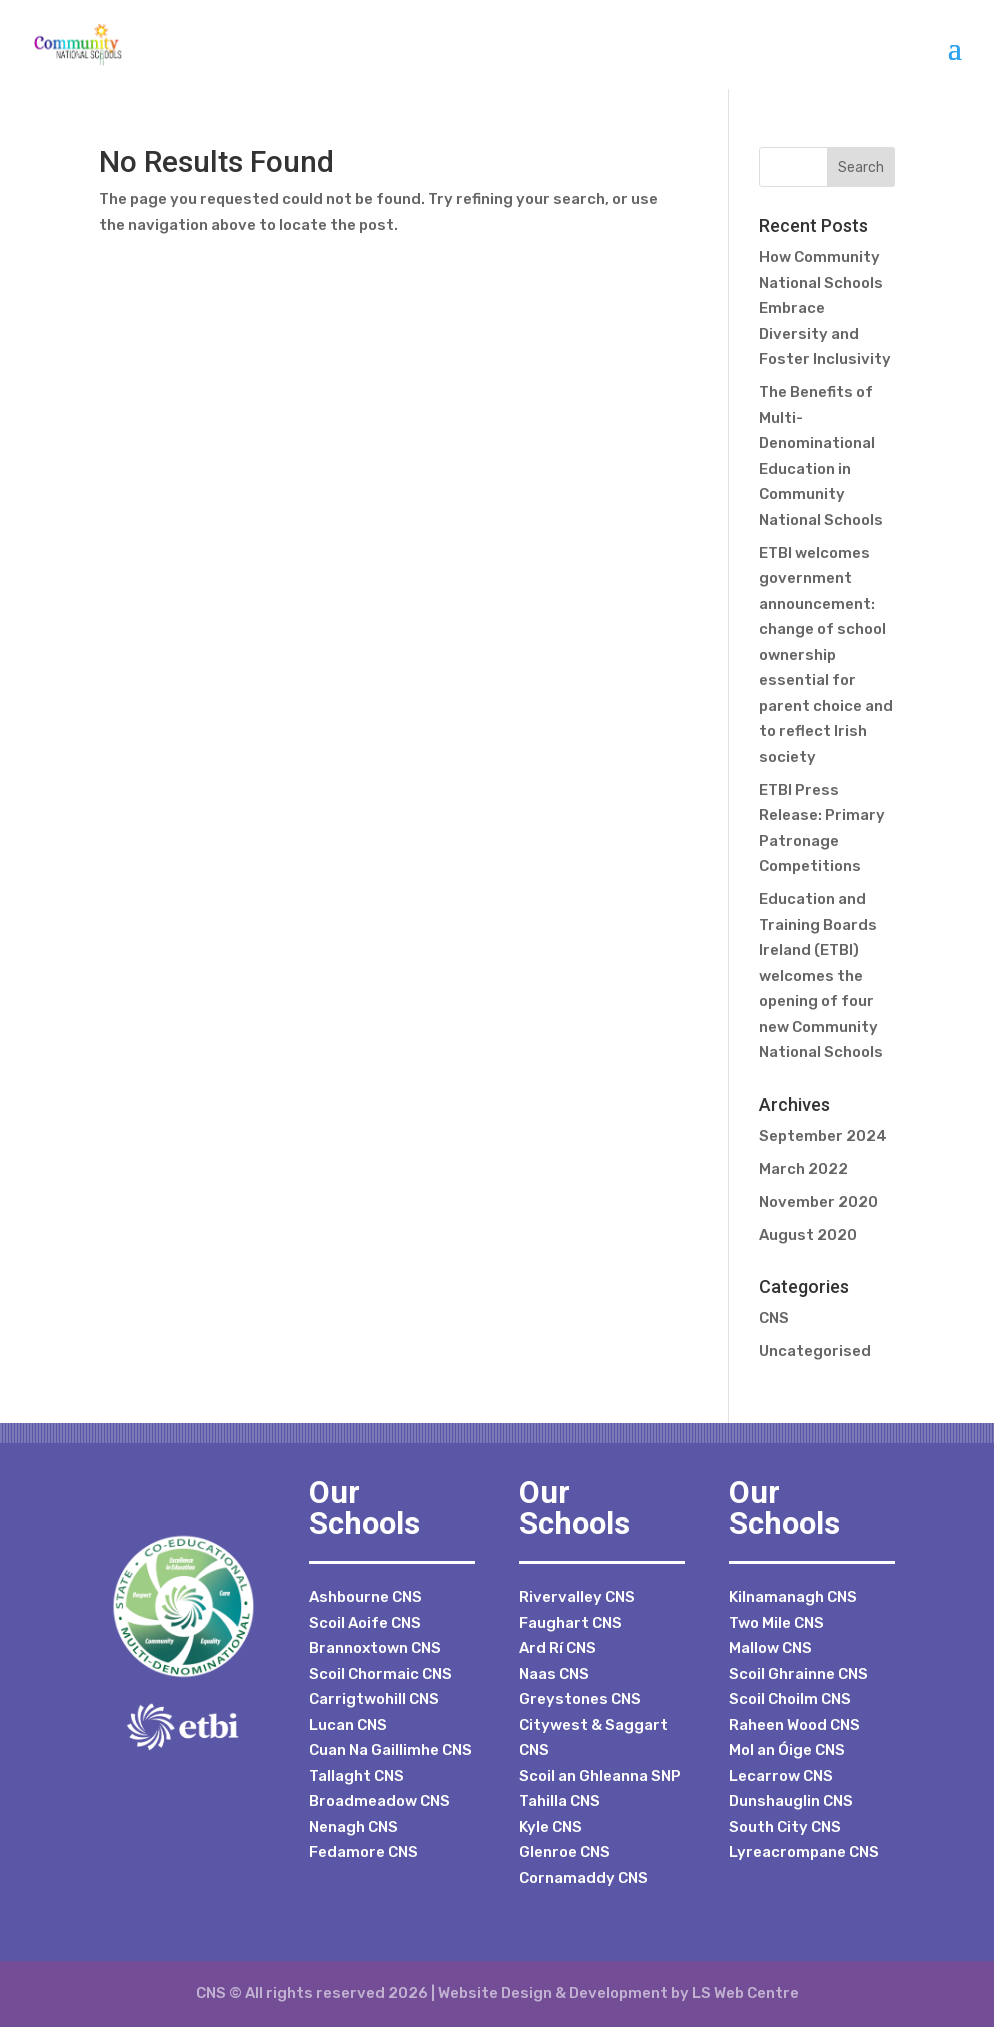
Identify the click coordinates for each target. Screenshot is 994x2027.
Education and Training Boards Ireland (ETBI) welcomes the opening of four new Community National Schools (821, 975)
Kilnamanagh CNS (793, 1597)
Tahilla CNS (559, 1801)
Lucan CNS (348, 1725)
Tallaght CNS (356, 1776)
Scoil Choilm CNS (790, 1699)
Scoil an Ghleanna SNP (600, 1776)
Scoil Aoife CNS (365, 1623)
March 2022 (803, 1169)
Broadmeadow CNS (379, 1801)
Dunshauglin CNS (791, 1801)
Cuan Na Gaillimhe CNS (390, 1750)
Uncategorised (815, 1351)
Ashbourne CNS (365, 1597)
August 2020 (808, 1235)
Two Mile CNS (776, 1623)
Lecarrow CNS (781, 1776)
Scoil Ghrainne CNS (798, 1674)
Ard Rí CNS (557, 1648)
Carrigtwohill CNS (374, 1699)
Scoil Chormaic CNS (380, 1674)
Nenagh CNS (353, 1827)
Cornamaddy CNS (583, 1878)
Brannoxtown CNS (375, 1648)
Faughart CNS (570, 1623)
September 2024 (823, 1136)
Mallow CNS (770, 1648)
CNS (774, 1318)
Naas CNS (554, 1674)
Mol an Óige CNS (787, 1750)
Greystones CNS (580, 1699)
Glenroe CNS (564, 1852)
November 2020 (818, 1202)
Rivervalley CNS (577, 1597)
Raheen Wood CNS (794, 1725)
